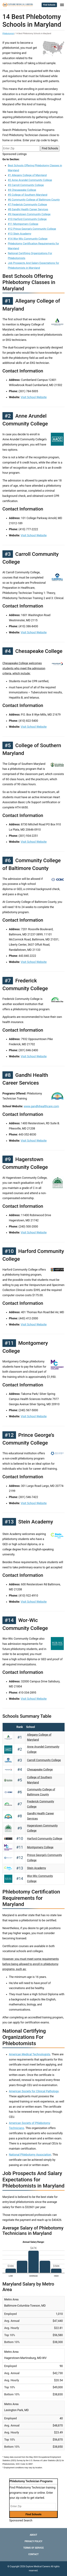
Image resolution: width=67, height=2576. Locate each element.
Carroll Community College (44, 1760)
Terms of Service (33, 2548)
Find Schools (49, 5)
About (33, 2535)
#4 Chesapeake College (22, 189)
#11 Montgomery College (23, 224)
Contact (33, 2554)
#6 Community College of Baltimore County (34, 199)
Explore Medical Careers (38, 2566)
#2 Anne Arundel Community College (30, 180)
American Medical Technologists (29, 2054)
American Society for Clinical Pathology (34, 2091)
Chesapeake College (40, 1769)
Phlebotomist (8, 33)
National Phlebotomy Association (30, 2154)
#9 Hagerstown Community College (29, 214)
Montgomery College (40, 1847)
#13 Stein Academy (19, 233)
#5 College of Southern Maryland (27, 194)
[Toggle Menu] (62, 5)
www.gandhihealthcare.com (41, 1106)
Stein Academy (36, 1868)
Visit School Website (34, 397)
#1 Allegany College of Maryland (27, 175)
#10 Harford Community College (27, 219)
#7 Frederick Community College (27, 204)
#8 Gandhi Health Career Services (28, 209)
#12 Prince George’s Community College (32, 228)
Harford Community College (44, 1838)
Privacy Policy (33, 2541)
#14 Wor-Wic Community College (27, 238)
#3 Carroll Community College (26, 185)
